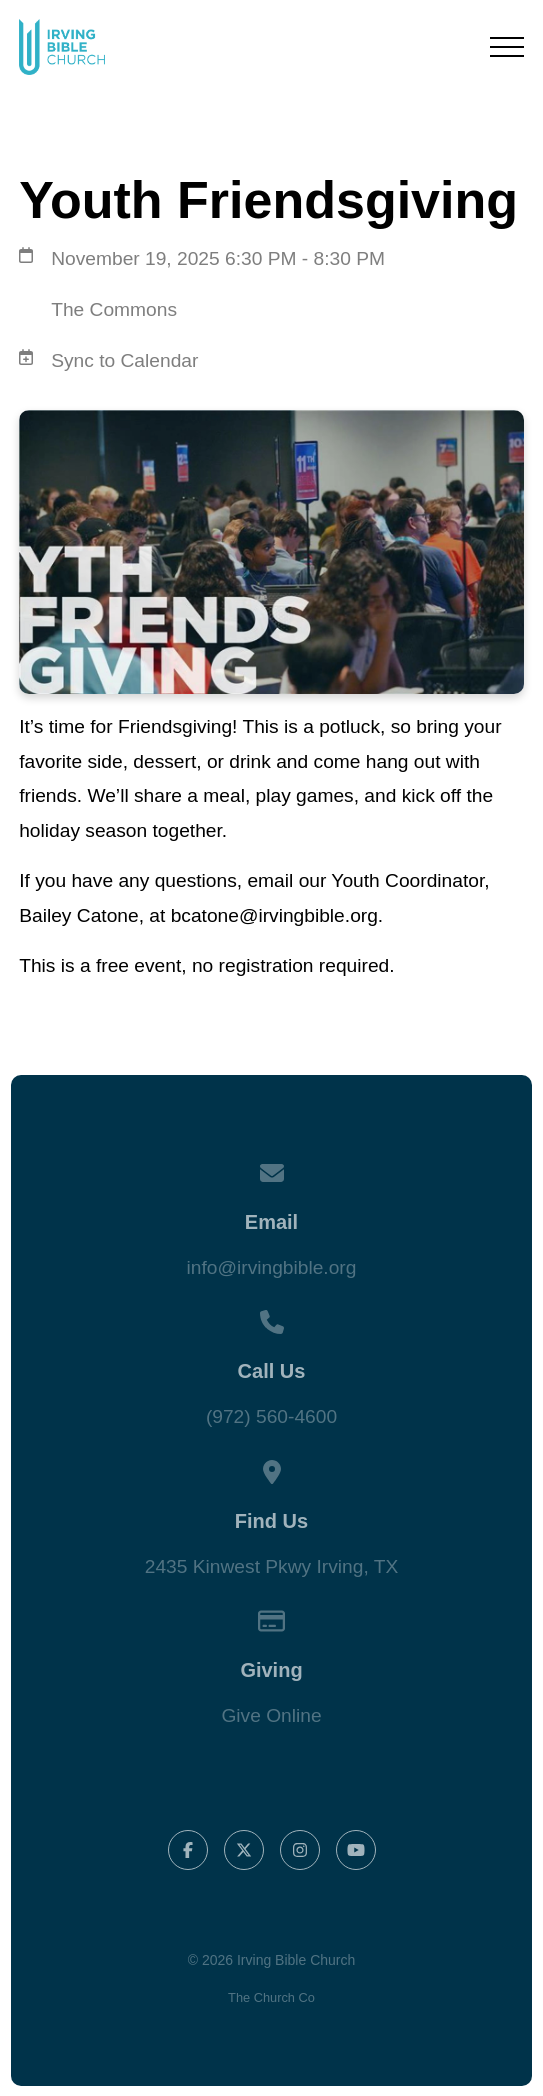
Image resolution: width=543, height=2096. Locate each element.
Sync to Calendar (124, 360)
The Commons (114, 309)
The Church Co (271, 1997)
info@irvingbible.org (272, 1267)
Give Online (271, 1715)
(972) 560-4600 (271, 1416)
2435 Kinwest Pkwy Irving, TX (271, 1566)
